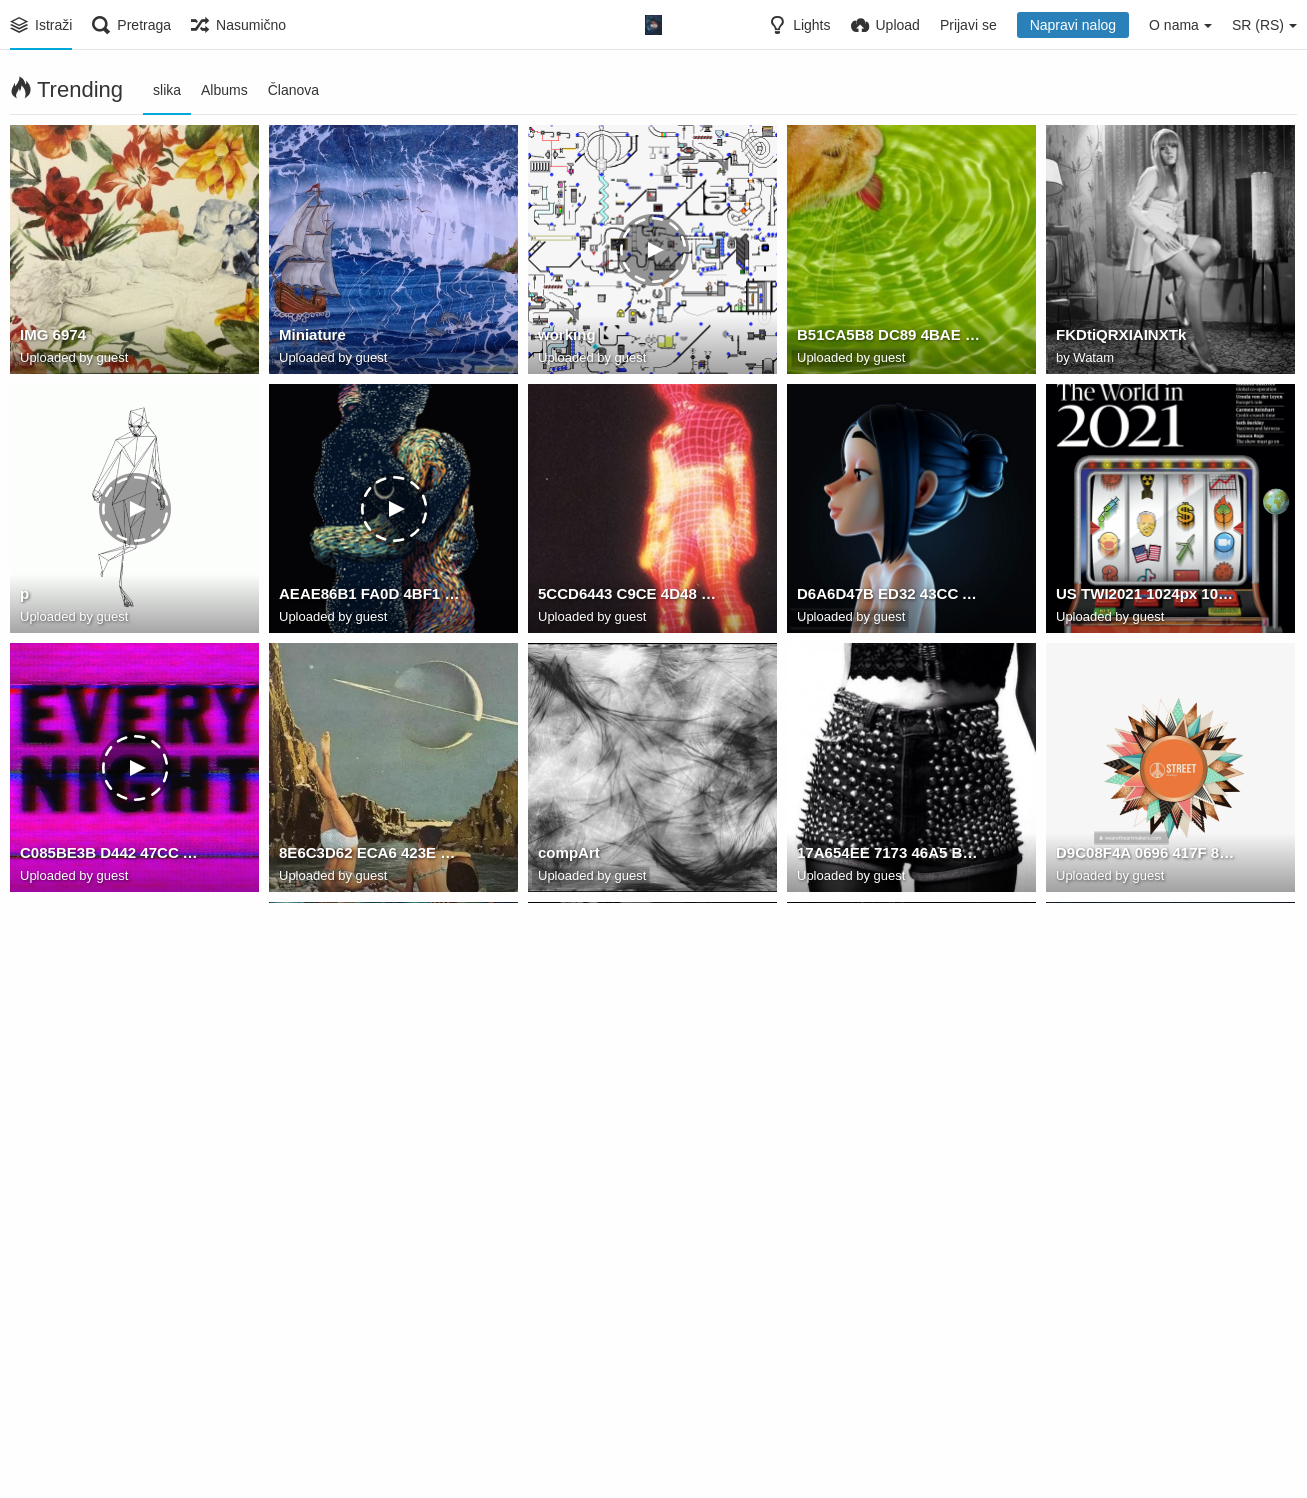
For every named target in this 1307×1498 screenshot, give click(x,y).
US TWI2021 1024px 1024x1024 (1147, 597)
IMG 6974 (51, 338)
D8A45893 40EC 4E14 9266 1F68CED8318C (370, 1115)
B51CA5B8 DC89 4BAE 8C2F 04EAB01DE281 (888, 338)
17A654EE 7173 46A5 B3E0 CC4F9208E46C (888, 856)
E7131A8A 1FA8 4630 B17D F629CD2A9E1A (370, 1374)
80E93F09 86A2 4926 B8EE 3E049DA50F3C (629, 1115)
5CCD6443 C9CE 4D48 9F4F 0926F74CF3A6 (629, 597)
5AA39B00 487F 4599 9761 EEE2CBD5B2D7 (1147, 1115)
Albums (224, 90)
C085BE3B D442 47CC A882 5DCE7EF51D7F (111, 856)
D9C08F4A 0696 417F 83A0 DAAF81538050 (1147, 856)
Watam (1093, 359)
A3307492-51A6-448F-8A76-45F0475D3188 (629, 1374)
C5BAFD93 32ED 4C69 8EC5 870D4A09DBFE (111, 1374)
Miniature (310, 338)
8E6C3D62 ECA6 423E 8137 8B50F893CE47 (370, 856)
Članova (293, 90)
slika (167, 90)
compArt (567, 856)
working (565, 338)
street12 (824, 1374)
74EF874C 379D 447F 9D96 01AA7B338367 (888, 1115)
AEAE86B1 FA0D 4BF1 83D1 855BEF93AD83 (370, 597)
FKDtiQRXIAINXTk (1117, 338)
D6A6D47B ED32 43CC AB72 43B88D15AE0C (888, 597)
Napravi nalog (1073, 25)
